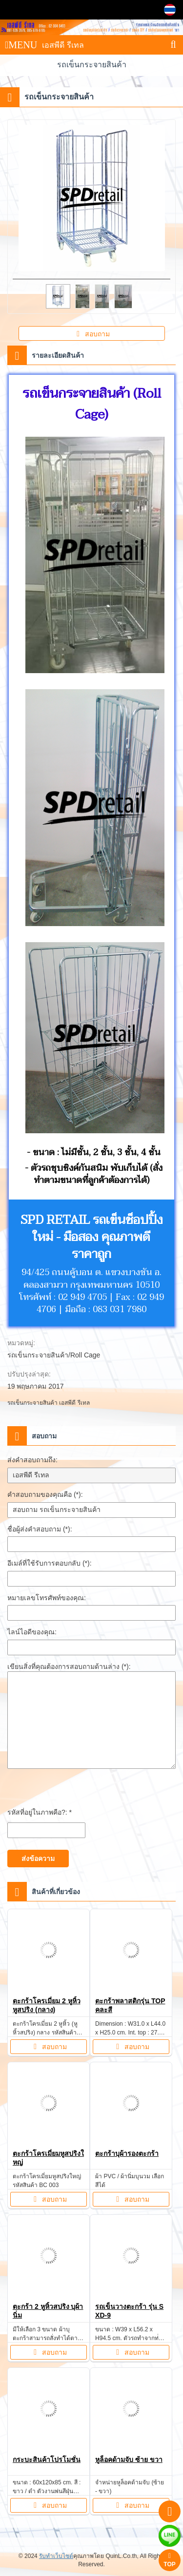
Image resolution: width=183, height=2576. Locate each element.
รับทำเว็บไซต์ (56, 2556)
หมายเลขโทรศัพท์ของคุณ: (46, 1598)
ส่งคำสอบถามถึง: (32, 1460)
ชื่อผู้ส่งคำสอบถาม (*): (39, 1529)
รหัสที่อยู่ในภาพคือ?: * (39, 1812)
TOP (169, 2560)
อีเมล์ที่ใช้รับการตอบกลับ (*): (49, 1563)
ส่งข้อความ (38, 1858)
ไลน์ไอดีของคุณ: (32, 1632)
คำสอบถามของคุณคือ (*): (45, 1494)
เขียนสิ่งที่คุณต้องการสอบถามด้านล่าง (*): (69, 1666)
